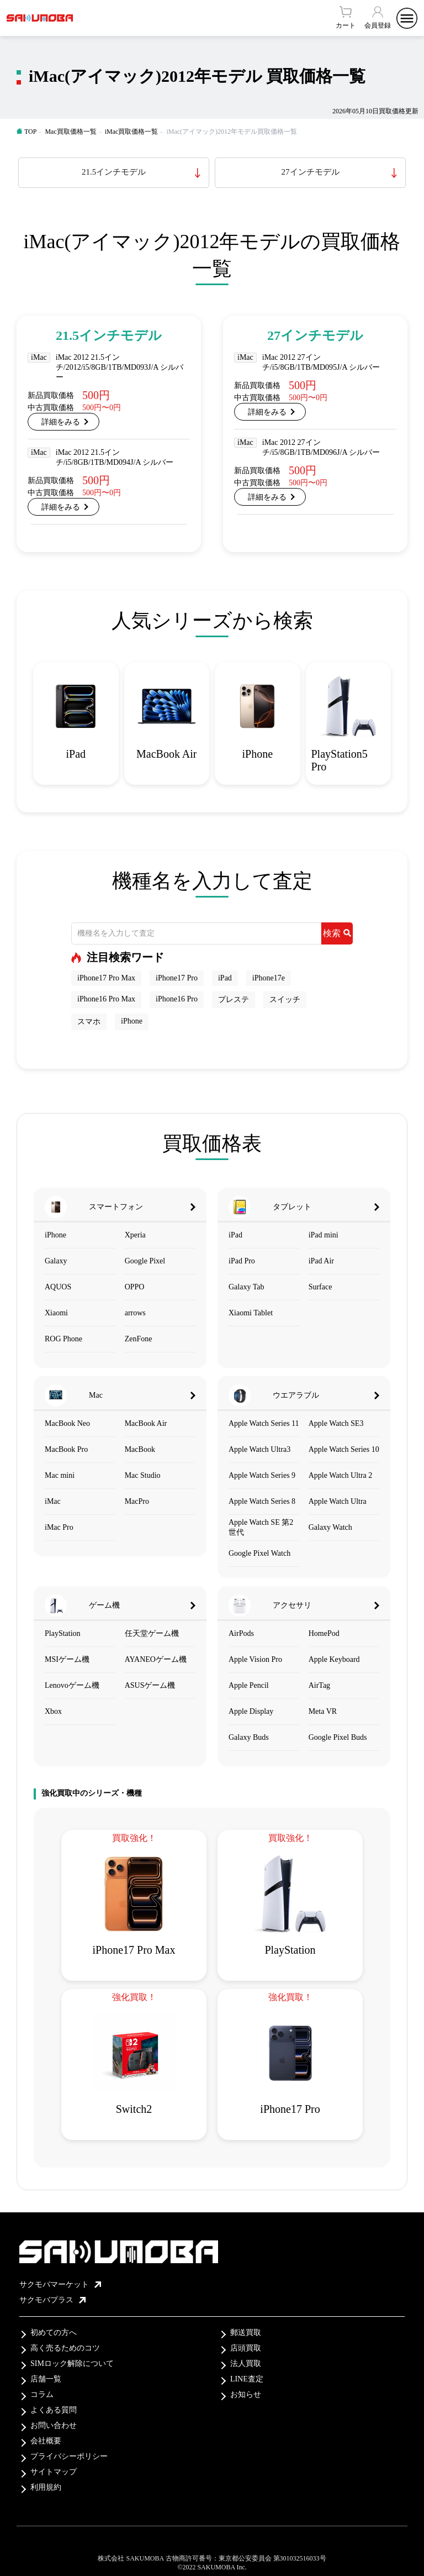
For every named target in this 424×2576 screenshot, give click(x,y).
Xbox (53, 1711)
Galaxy (56, 1261)
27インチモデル (311, 171)
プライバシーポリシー (69, 2456)
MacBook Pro (66, 1449)
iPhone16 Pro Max (106, 999)
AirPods (241, 1633)
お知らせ (245, 2394)
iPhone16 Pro (177, 999)
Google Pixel (145, 1261)
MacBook (140, 1449)
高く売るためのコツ (65, 2348)
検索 (337, 933)
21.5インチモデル (114, 171)
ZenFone (138, 1339)
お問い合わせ (53, 2425)
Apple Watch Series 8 (262, 1501)
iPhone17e (268, 978)
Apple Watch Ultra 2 (341, 1475)
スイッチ (284, 999)
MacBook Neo (67, 1423)
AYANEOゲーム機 (156, 1659)
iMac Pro (59, 1527)
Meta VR (323, 1711)
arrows (135, 1313)
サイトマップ (53, 2472)
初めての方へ (53, 2332)
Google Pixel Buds (338, 1737)
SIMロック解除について (72, 2363)
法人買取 (245, 2363)
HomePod (324, 1633)
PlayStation (63, 1633)
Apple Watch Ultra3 (259, 1449)
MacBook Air (146, 1423)
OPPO (135, 1287)
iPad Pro (242, 1261)
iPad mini (323, 1235)
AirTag (319, 1685)
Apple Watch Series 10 (344, 1449)
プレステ (233, 999)
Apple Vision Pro (255, 1659)
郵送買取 (245, 2332)
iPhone (131, 1021)
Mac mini (60, 1475)
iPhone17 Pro (177, 978)
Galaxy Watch (330, 1527)
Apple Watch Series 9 (262, 1475)
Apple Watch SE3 (336, 1423)
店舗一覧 (45, 2379)
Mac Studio (143, 1475)
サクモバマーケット (60, 2284)
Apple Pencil (249, 1685)
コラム (42, 2394)
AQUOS (58, 1287)
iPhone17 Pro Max (106, 978)
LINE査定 (246, 2379)
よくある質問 (53, 2410)
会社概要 (45, 2441)
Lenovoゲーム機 (72, 1685)
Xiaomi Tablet (251, 1313)
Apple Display (251, 1711)
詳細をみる (60, 422)
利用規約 (45, 2487)
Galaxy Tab (246, 1287)
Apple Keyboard (334, 1659)
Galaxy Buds (249, 1737)
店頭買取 (245, 2348)
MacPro (137, 1501)
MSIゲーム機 (67, 1659)
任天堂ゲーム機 (152, 1633)
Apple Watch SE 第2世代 (261, 1527)
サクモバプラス (52, 2300)
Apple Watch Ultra (338, 1501)
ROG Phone (63, 1339)
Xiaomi (56, 1313)
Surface (320, 1287)
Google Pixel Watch (259, 1553)
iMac (53, 1501)
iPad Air (321, 1261)
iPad (225, 978)
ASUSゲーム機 (150, 1685)
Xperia (135, 1235)
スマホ (88, 1021)
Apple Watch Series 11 (264, 1423)
